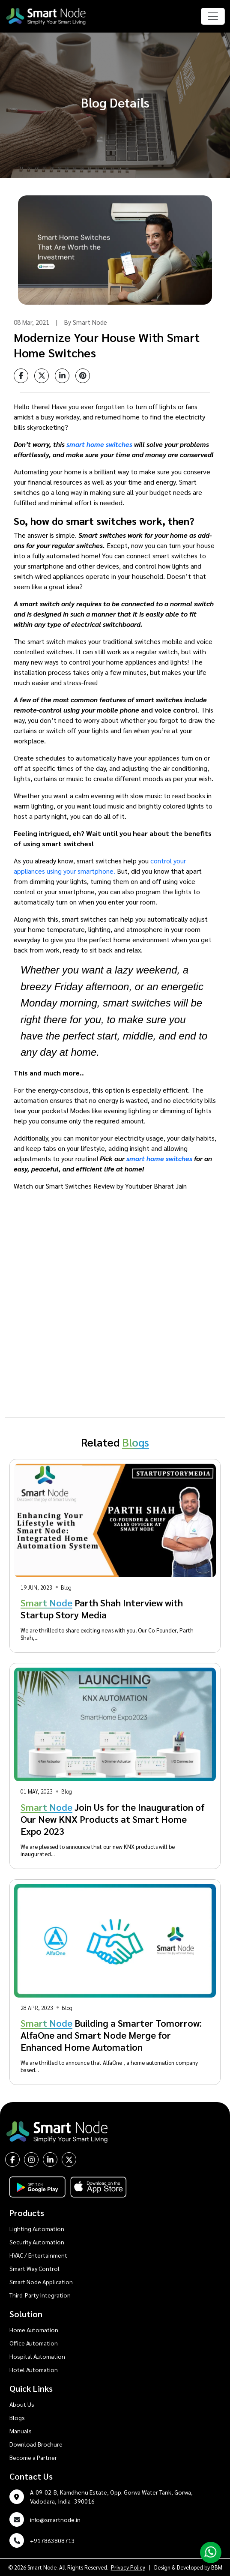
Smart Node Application (41, 2281)
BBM (216, 2567)
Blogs (17, 2417)
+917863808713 (52, 2540)
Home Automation (33, 2329)
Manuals (20, 2431)
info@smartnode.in (55, 2519)
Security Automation (36, 2242)
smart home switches (99, 444)
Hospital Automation (37, 2356)
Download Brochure (36, 2444)
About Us (21, 2404)
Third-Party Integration (40, 2295)
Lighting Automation (36, 2228)
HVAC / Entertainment (38, 2255)
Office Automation (33, 2343)
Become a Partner (33, 2457)
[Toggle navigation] (213, 16)
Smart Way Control (34, 2268)
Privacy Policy (128, 2567)
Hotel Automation (33, 2369)
